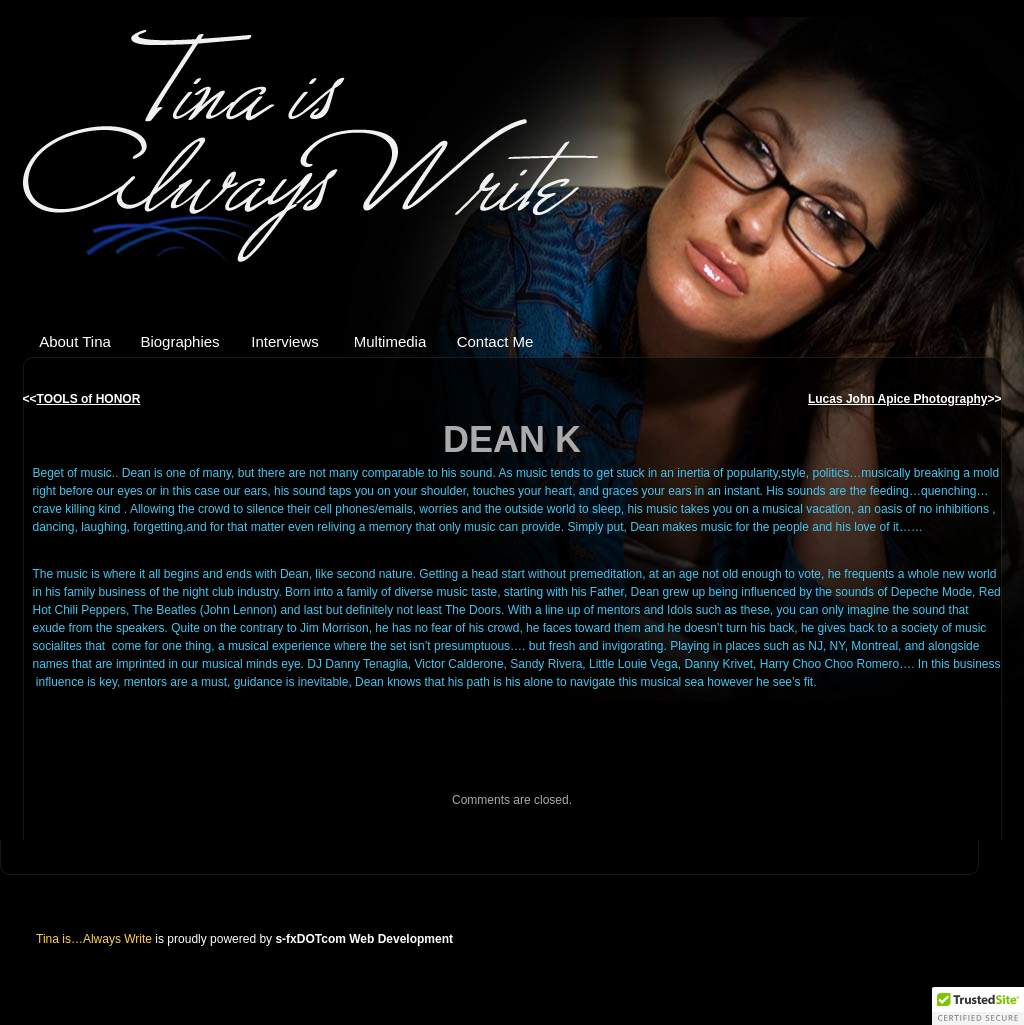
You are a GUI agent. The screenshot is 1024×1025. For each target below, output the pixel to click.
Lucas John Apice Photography (898, 399)
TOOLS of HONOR (89, 399)
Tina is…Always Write (323, 150)
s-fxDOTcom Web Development (364, 939)
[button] (978, 1006)
